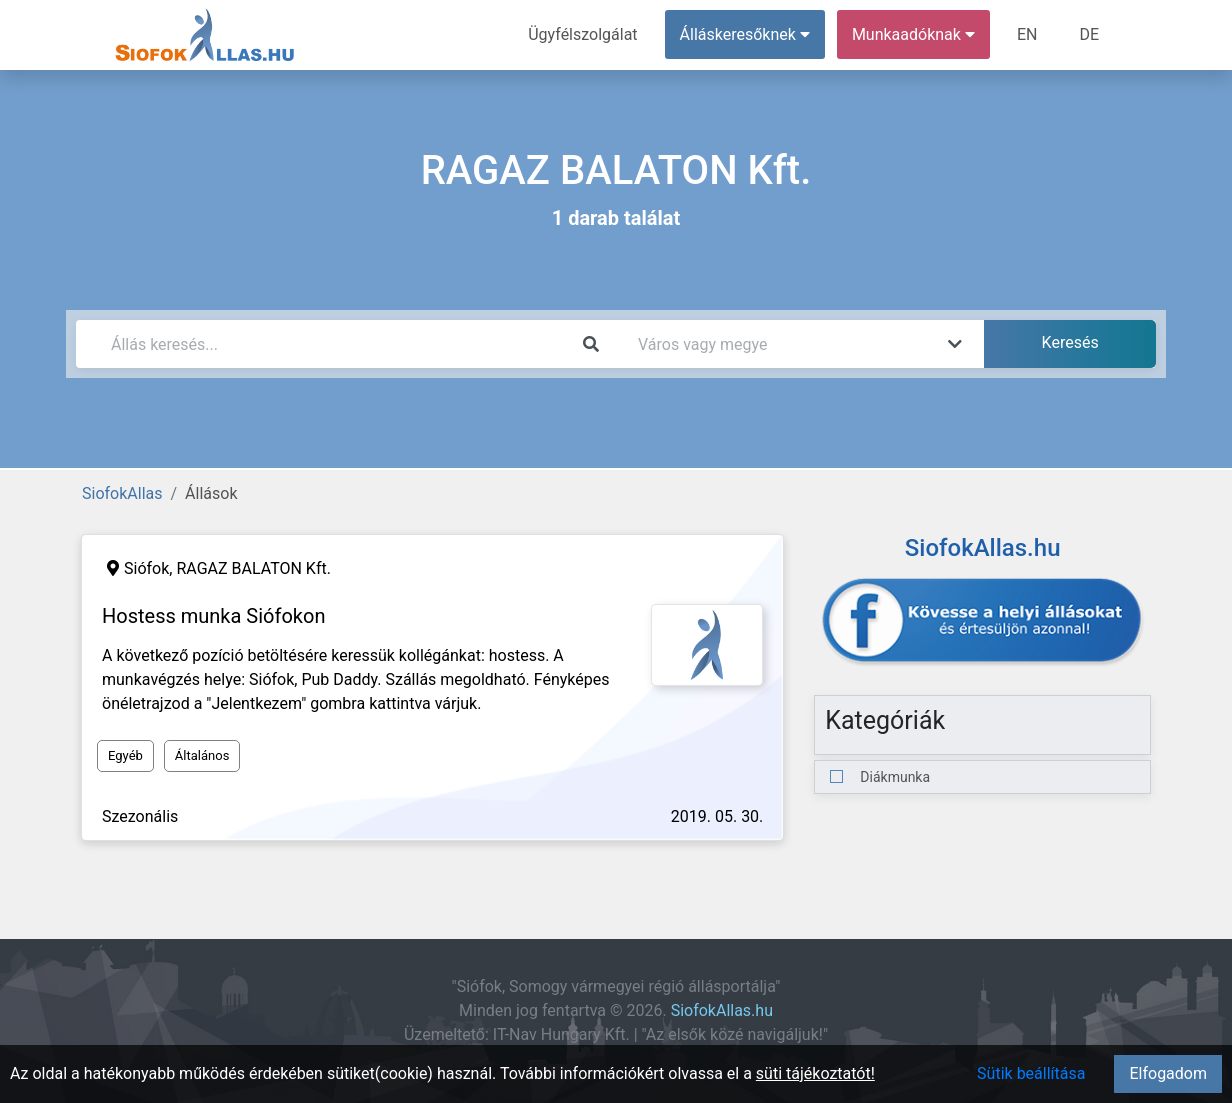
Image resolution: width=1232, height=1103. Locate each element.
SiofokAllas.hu (722, 1010)
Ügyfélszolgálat (582, 34)
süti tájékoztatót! (815, 1073)
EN (1027, 34)
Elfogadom (1168, 1073)
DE (1089, 34)
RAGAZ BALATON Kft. (253, 568)
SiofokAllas (122, 493)
